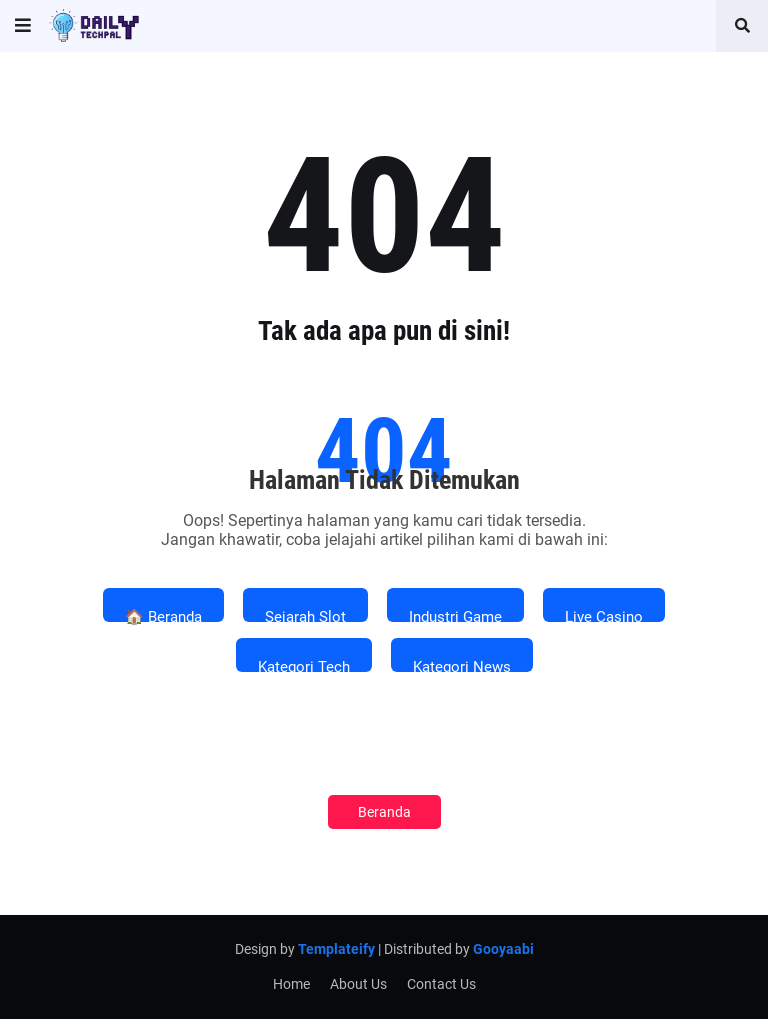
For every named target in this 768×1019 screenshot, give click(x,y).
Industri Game (455, 615)
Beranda (384, 812)
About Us (358, 984)
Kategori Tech (304, 665)
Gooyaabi (503, 949)
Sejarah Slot (305, 615)
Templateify (336, 949)
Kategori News (462, 665)
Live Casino (604, 615)
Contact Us (441, 984)
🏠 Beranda (163, 615)
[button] (23, 26)
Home (291, 984)
